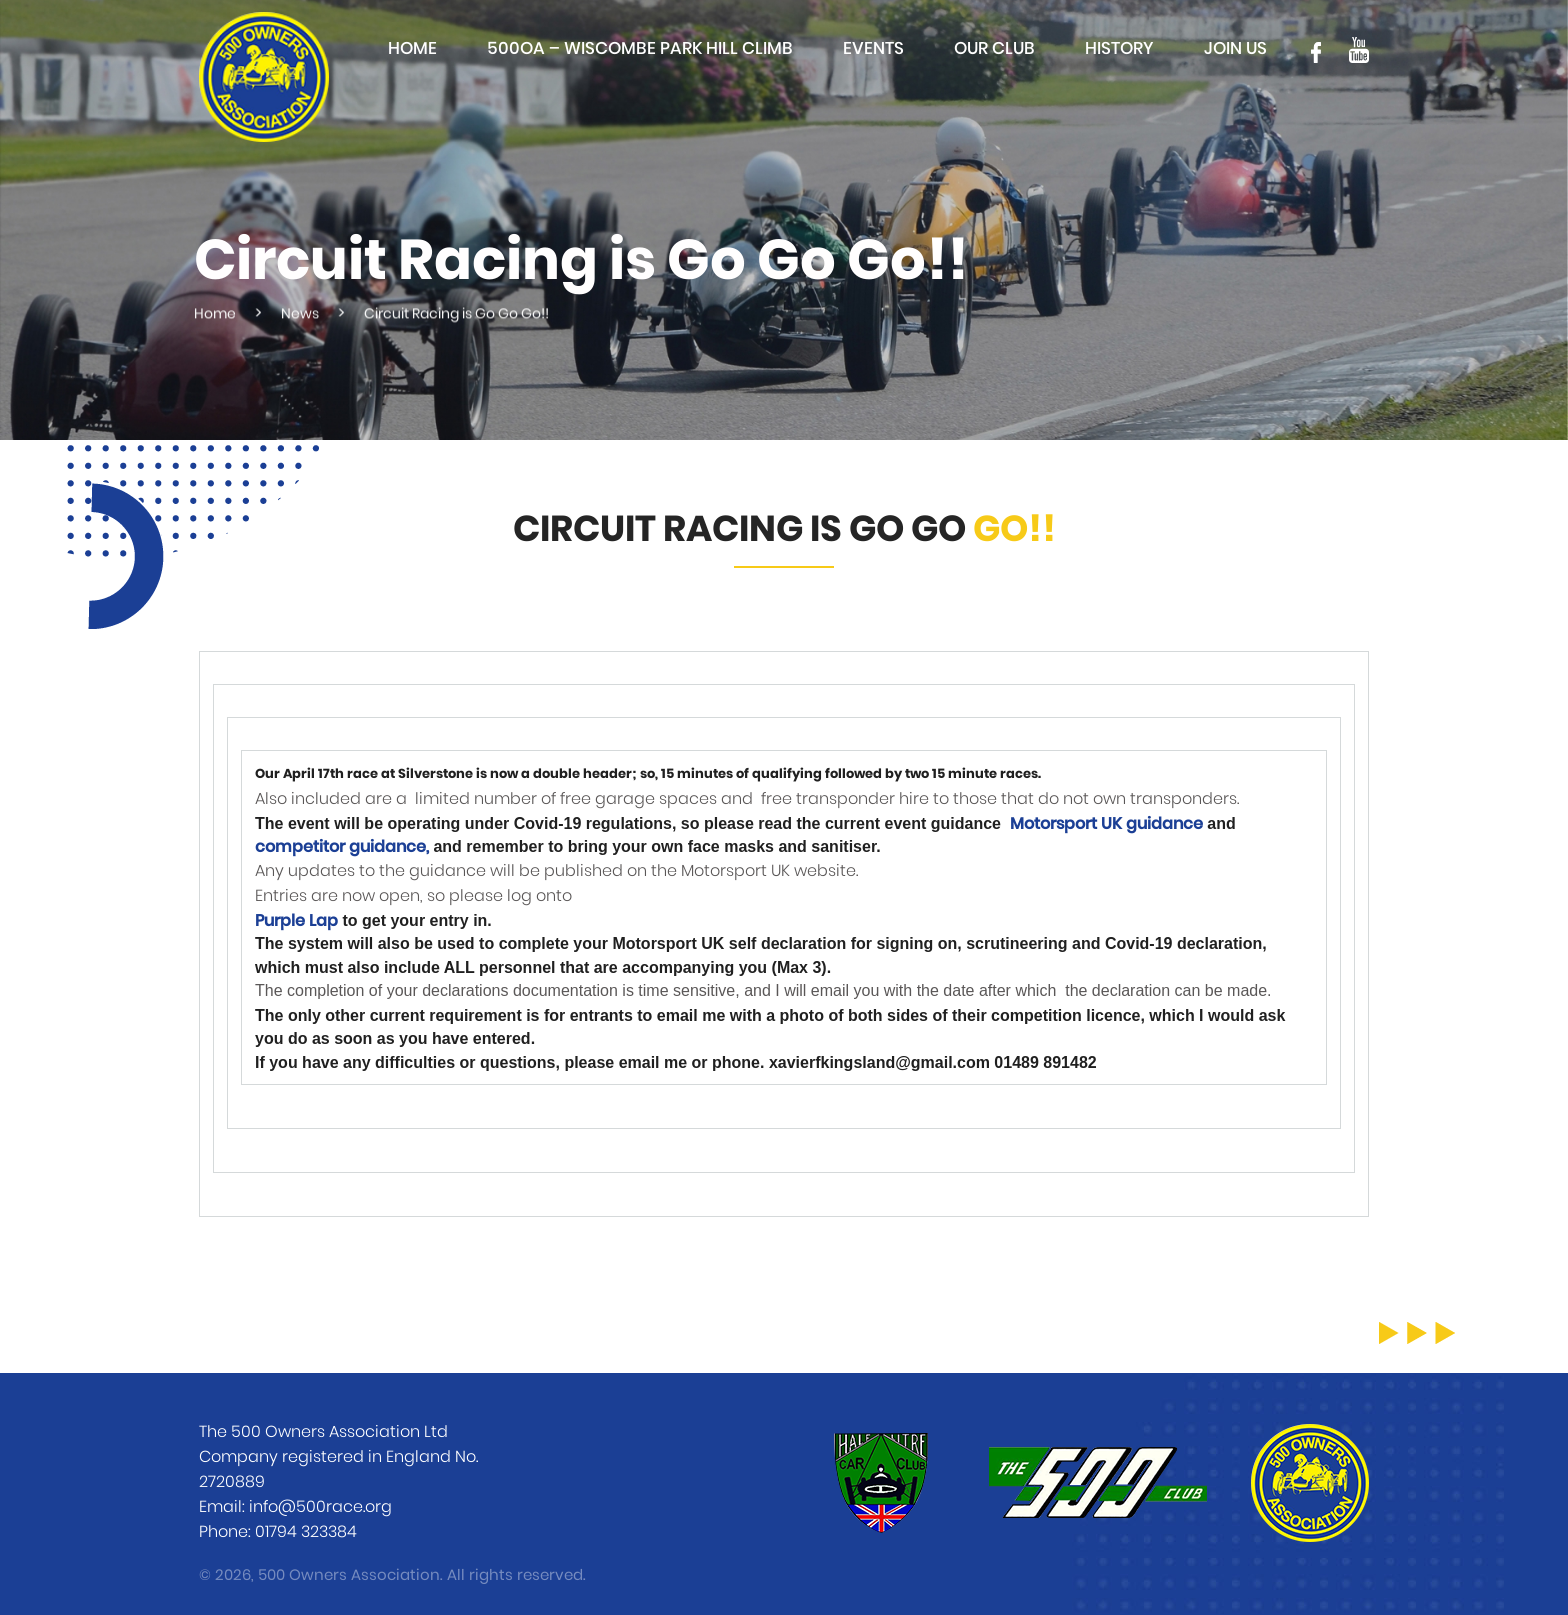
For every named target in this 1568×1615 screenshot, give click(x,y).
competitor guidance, (342, 847)
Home (412, 48)
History (1119, 48)
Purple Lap (296, 921)
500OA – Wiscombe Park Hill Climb (640, 48)
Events (873, 48)
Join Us (1235, 48)
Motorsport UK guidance (1106, 824)
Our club (994, 48)
